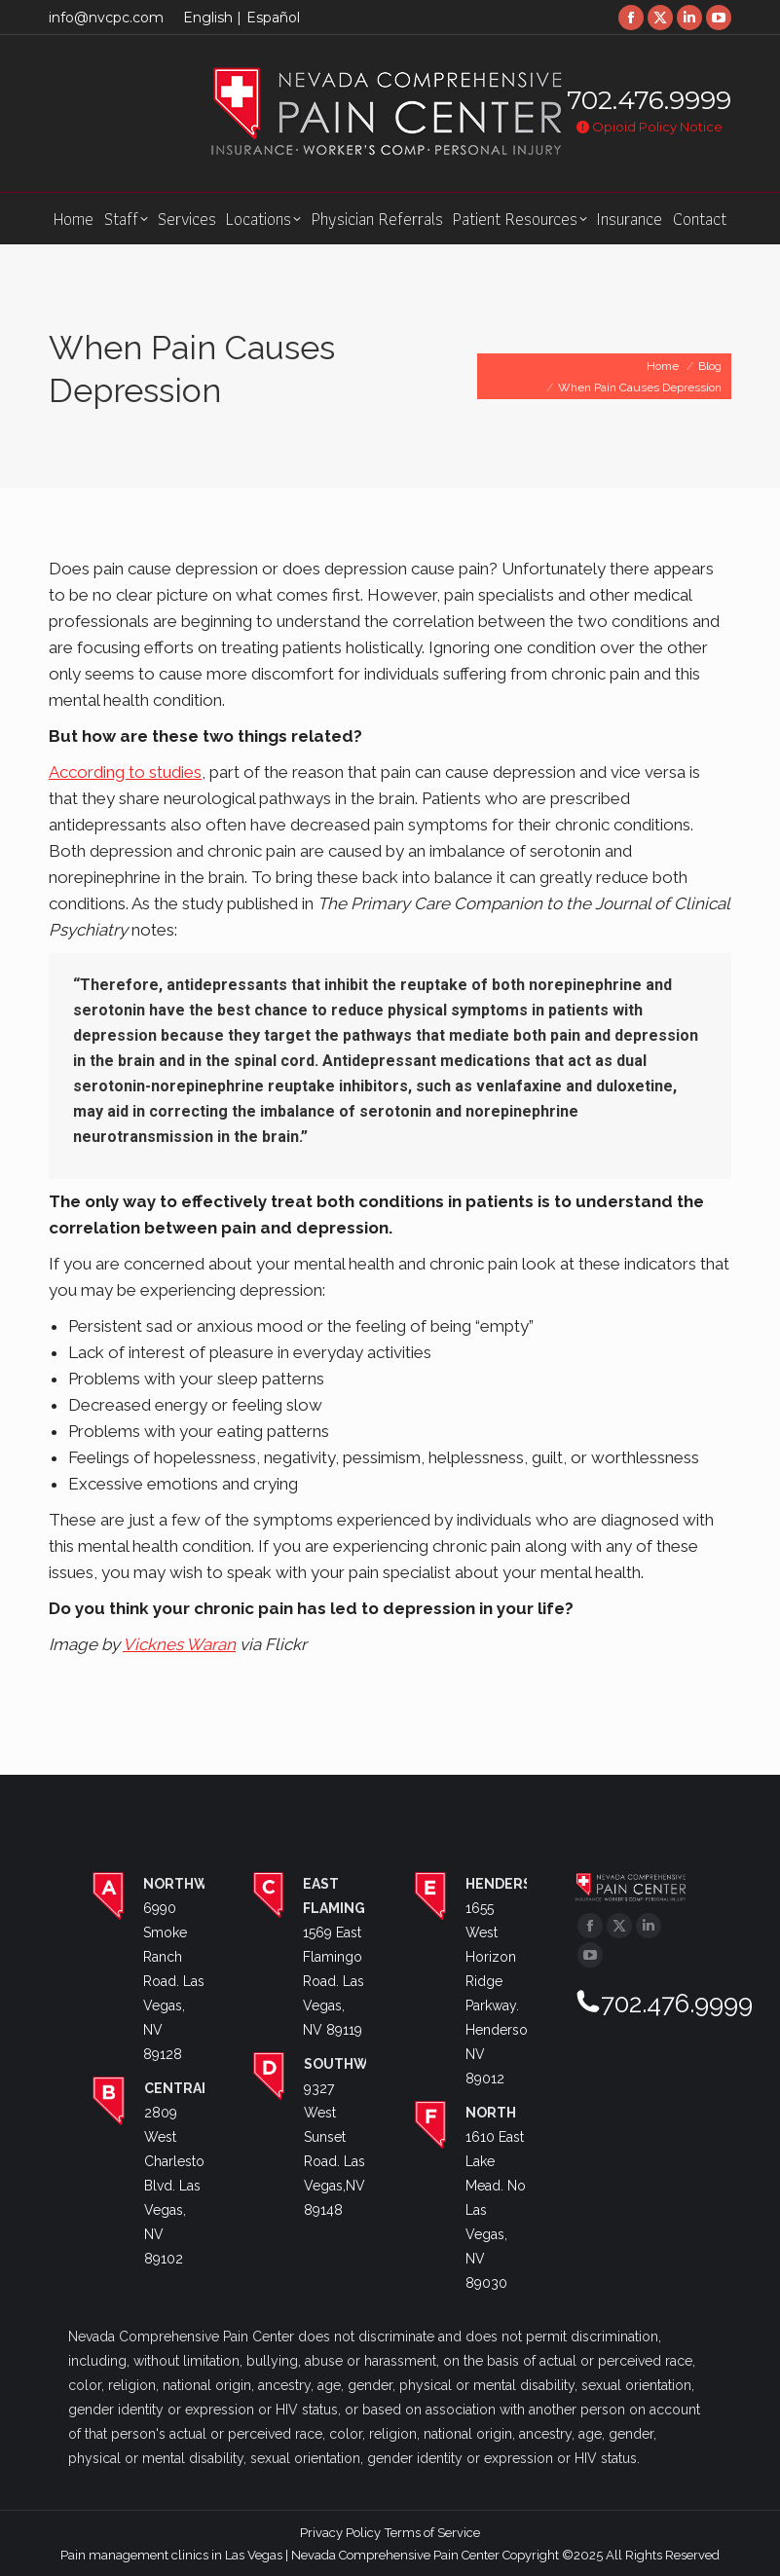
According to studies (125, 772)
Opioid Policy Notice (649, 126)
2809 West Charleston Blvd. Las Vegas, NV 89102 (178, 2185)
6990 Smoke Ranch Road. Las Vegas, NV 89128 (173, 1981)
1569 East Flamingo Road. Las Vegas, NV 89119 (333, 1981)
